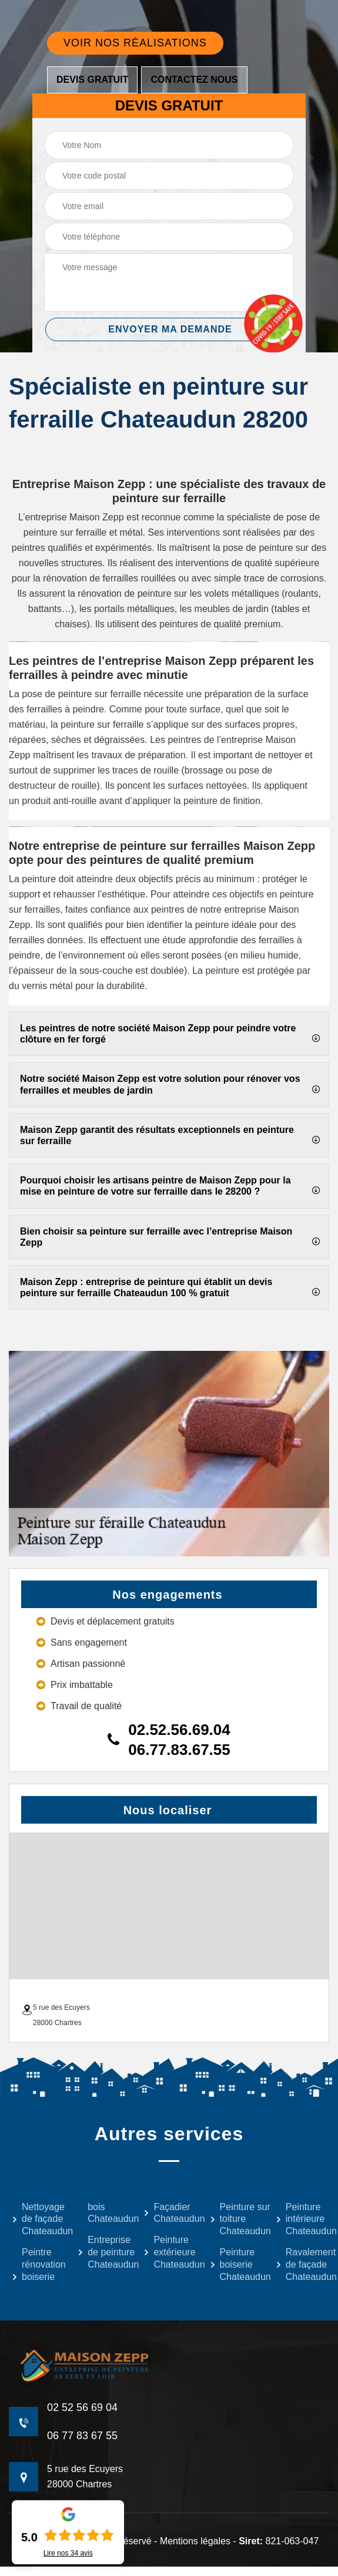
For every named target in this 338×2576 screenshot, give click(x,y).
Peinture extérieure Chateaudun (168, 2252)
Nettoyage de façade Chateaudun (37, 2219)
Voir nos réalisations (135, 43)
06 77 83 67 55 (82, 2436)
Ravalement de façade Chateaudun (301, 2264)
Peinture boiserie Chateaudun (235, 2264)
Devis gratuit (92, 80)
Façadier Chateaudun (168, 2213)
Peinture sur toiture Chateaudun (235, 2219)
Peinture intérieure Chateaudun (301, 2219)
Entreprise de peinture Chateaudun (103, 2252)
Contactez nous (193, 80)
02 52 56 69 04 (82, 2407)
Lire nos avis (68, 2553)
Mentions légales (195, 2541)
